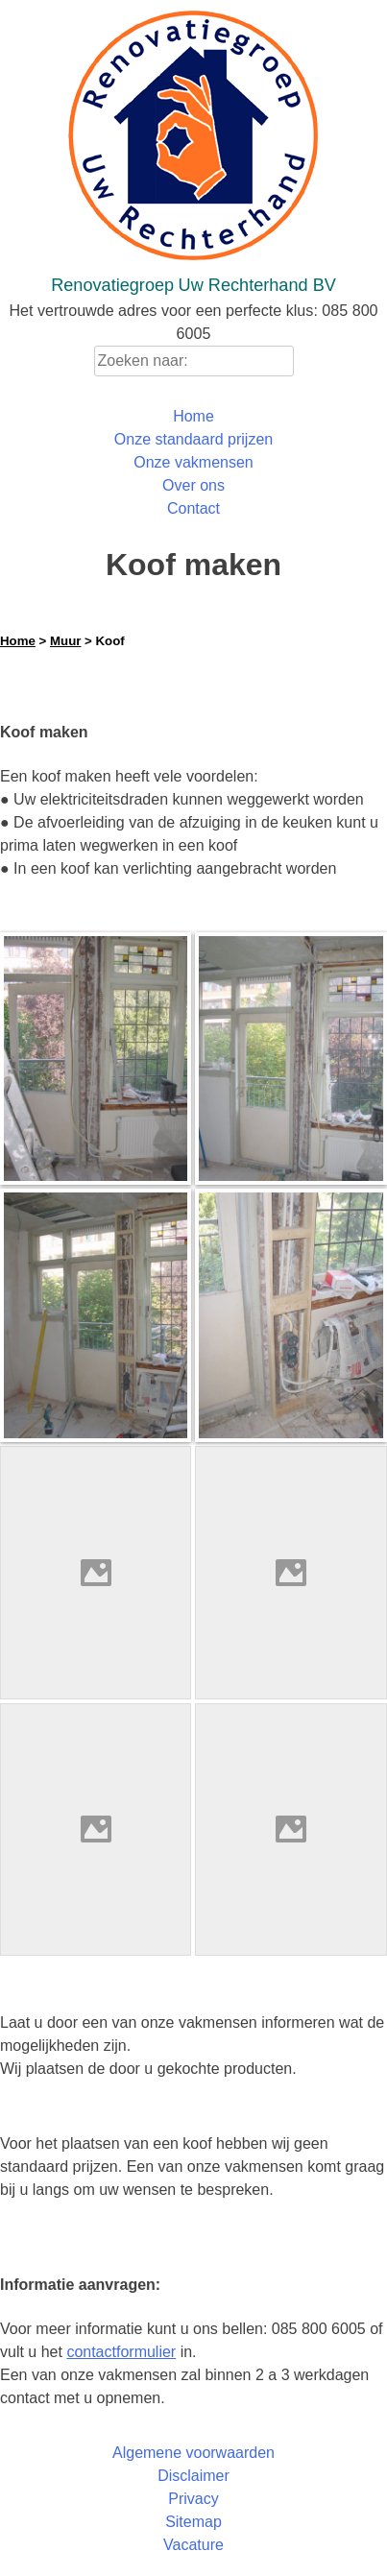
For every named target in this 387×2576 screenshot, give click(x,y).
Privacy (193, 2499)
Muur (65, 641)
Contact (193, 508)
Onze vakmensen (193, 462)
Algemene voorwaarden (193, 2452)
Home (193, 416)
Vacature (193, 2545)
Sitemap (193, 2522)
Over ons (193, 485)
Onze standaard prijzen (193, 439)
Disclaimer (193, 2476)
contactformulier (121, 2352)
